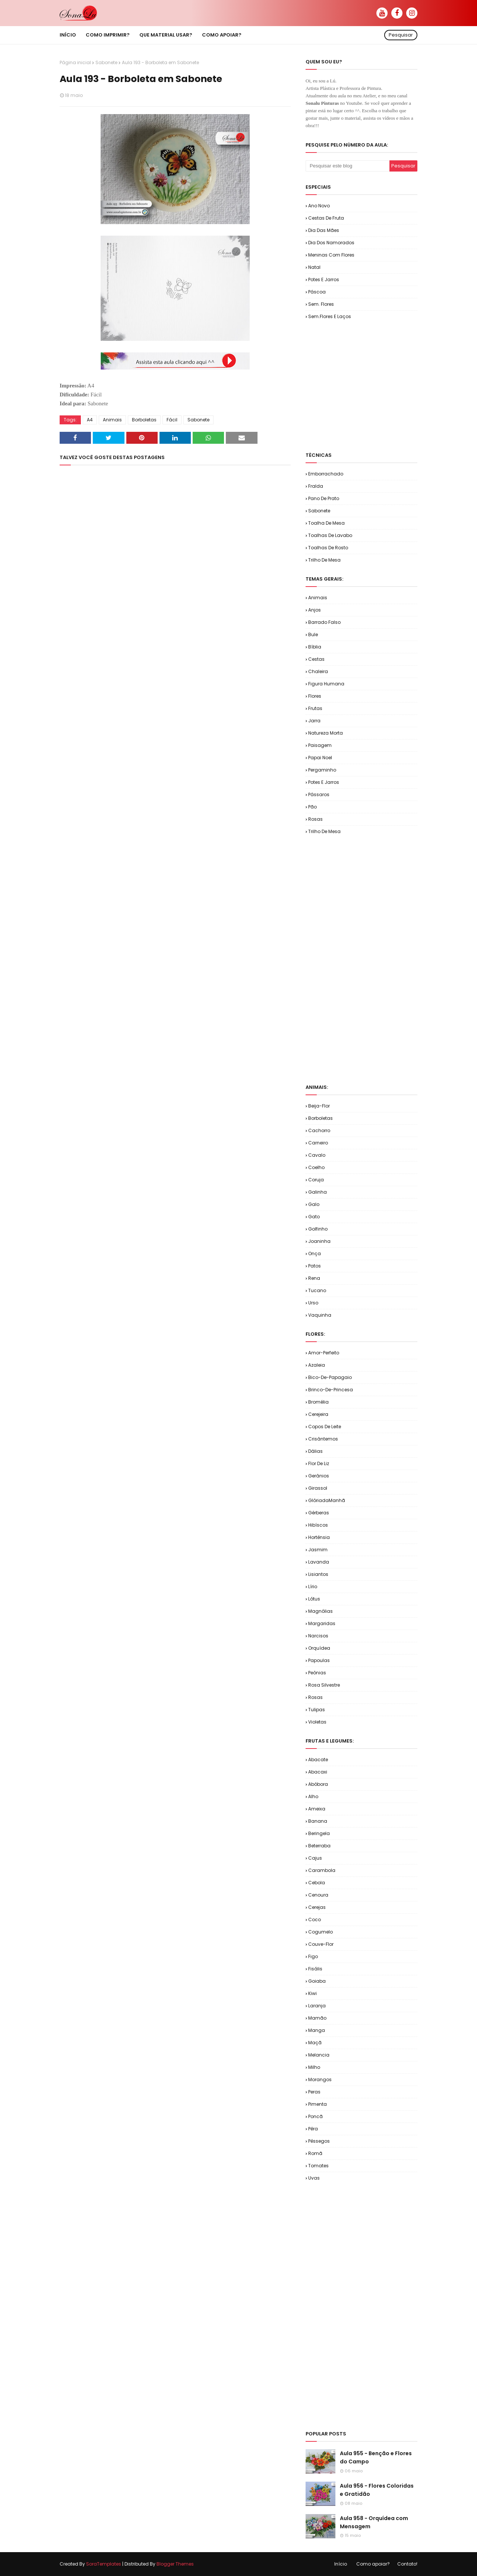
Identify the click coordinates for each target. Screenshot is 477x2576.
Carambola (321, 1870)
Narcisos (318, 1636)
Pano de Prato (323, 498)
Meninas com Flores (331, 255)
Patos (314, 1266)
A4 (90, 420)
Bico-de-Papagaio (330, 1377)
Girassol (317, 1488)
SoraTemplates (103, 2564)
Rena (314, 1278)
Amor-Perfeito (323, 1353)
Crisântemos (323, 1439)
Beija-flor (319, 1106)
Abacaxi (317, 1772)
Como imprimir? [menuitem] (108, 34)
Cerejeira (318, 1414)
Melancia (318, 2055)
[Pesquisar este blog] (347, 166)
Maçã (315, 2042)
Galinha (317, 1192)
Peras (314, 2092)
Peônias (317, 1672)
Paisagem (320, 745)
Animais (112, 420)
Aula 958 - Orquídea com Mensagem (374, 2522)
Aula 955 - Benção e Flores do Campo (376, 2457)
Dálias (315, 1451)
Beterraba (319, 1846)
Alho (313, 1796)
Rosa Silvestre (324, 1685)
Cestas (316, 659)
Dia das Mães (323, 230)
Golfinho (318, 1229)
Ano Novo (319, 205)
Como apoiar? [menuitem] (221, 34)
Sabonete (106, 62)
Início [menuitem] (68, 34)
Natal (314, 267)
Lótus (314, 1599)
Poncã (315, 2116)
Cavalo (316, 1155)
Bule (313, 634)
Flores (314, 696)
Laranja (317, 2005)
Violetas (317, 1722)
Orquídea (319, 1648)
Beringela (319, 1833)
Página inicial (75, 62)
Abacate (318, 1759)
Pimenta (317, 2104)
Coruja (316, 1180)
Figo (313, 1956)
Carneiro (318, 1143)
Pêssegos (319, 2141)
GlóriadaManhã (326, 1500)
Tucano (317, 1290)
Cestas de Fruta (326, 218)
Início (340, 2564)
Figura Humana (326, 684)
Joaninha (319, 1241)
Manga (316, 2030)
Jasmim (318, 1549)
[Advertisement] (391, 385)
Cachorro (319, 1130)
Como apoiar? (373, 2564)
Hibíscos (318, 1525)
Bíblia (314, 647)
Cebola (316, 1882)
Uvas (314, 2178)
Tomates (318, 2165)
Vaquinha (319, 1315)
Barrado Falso (324, 622)
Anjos (314, 610)
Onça (314, 1253)
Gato (314, 1216)
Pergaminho (322, 770)
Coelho (316, 1167)
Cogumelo (320, 1932)
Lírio (312, 1586)
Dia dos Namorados (331, 242)
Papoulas (319, 1660)
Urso (313, 1303)
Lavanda (318, 1562)
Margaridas (321, 1623)
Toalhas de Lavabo (330, 535)
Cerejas (317, 1907)
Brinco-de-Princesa (330, 1389)
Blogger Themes (175, 2564)
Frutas (315, 708)
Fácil (172, 420)
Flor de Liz (318, 1463)
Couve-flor (321, 1944)
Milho (314, 2067)
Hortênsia (319, 1537)
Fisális (315, 1969)
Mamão (317, 2018)
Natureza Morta (325, 733)
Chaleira (318, 671)
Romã (315, 2153)
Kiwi (312, 1993)
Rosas (315, 819)
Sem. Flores (321, 304)
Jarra (314, 720)
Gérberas (318, 1513)
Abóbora (318, 1784)
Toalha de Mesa (326, 523)
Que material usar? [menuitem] (165, 34)
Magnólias (320, 1611)
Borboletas (144, 420)
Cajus (315, 1858)
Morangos (320, 2079)
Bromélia (318, 1402)
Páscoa (317, 292)
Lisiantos (318, 1574)
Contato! (407, 2564)
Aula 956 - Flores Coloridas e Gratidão (377, 2490)
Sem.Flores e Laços (329, 316)
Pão (312, 807)
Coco (314, 1919)
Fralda (315, 486)
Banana (317, 1821)
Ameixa (316, 1809)
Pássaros (318, 794)
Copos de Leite (324, 1426)
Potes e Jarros (323, 279)
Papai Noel (320, 757)
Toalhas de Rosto (328, 547)
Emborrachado (325, 474)
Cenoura (318, 1895)
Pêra (313, 2129)
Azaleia (316, 1365)
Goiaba (317, 1981)
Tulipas (316, 1709)
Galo (313, 1204)
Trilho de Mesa (324, 560)
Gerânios (318, 1476)
